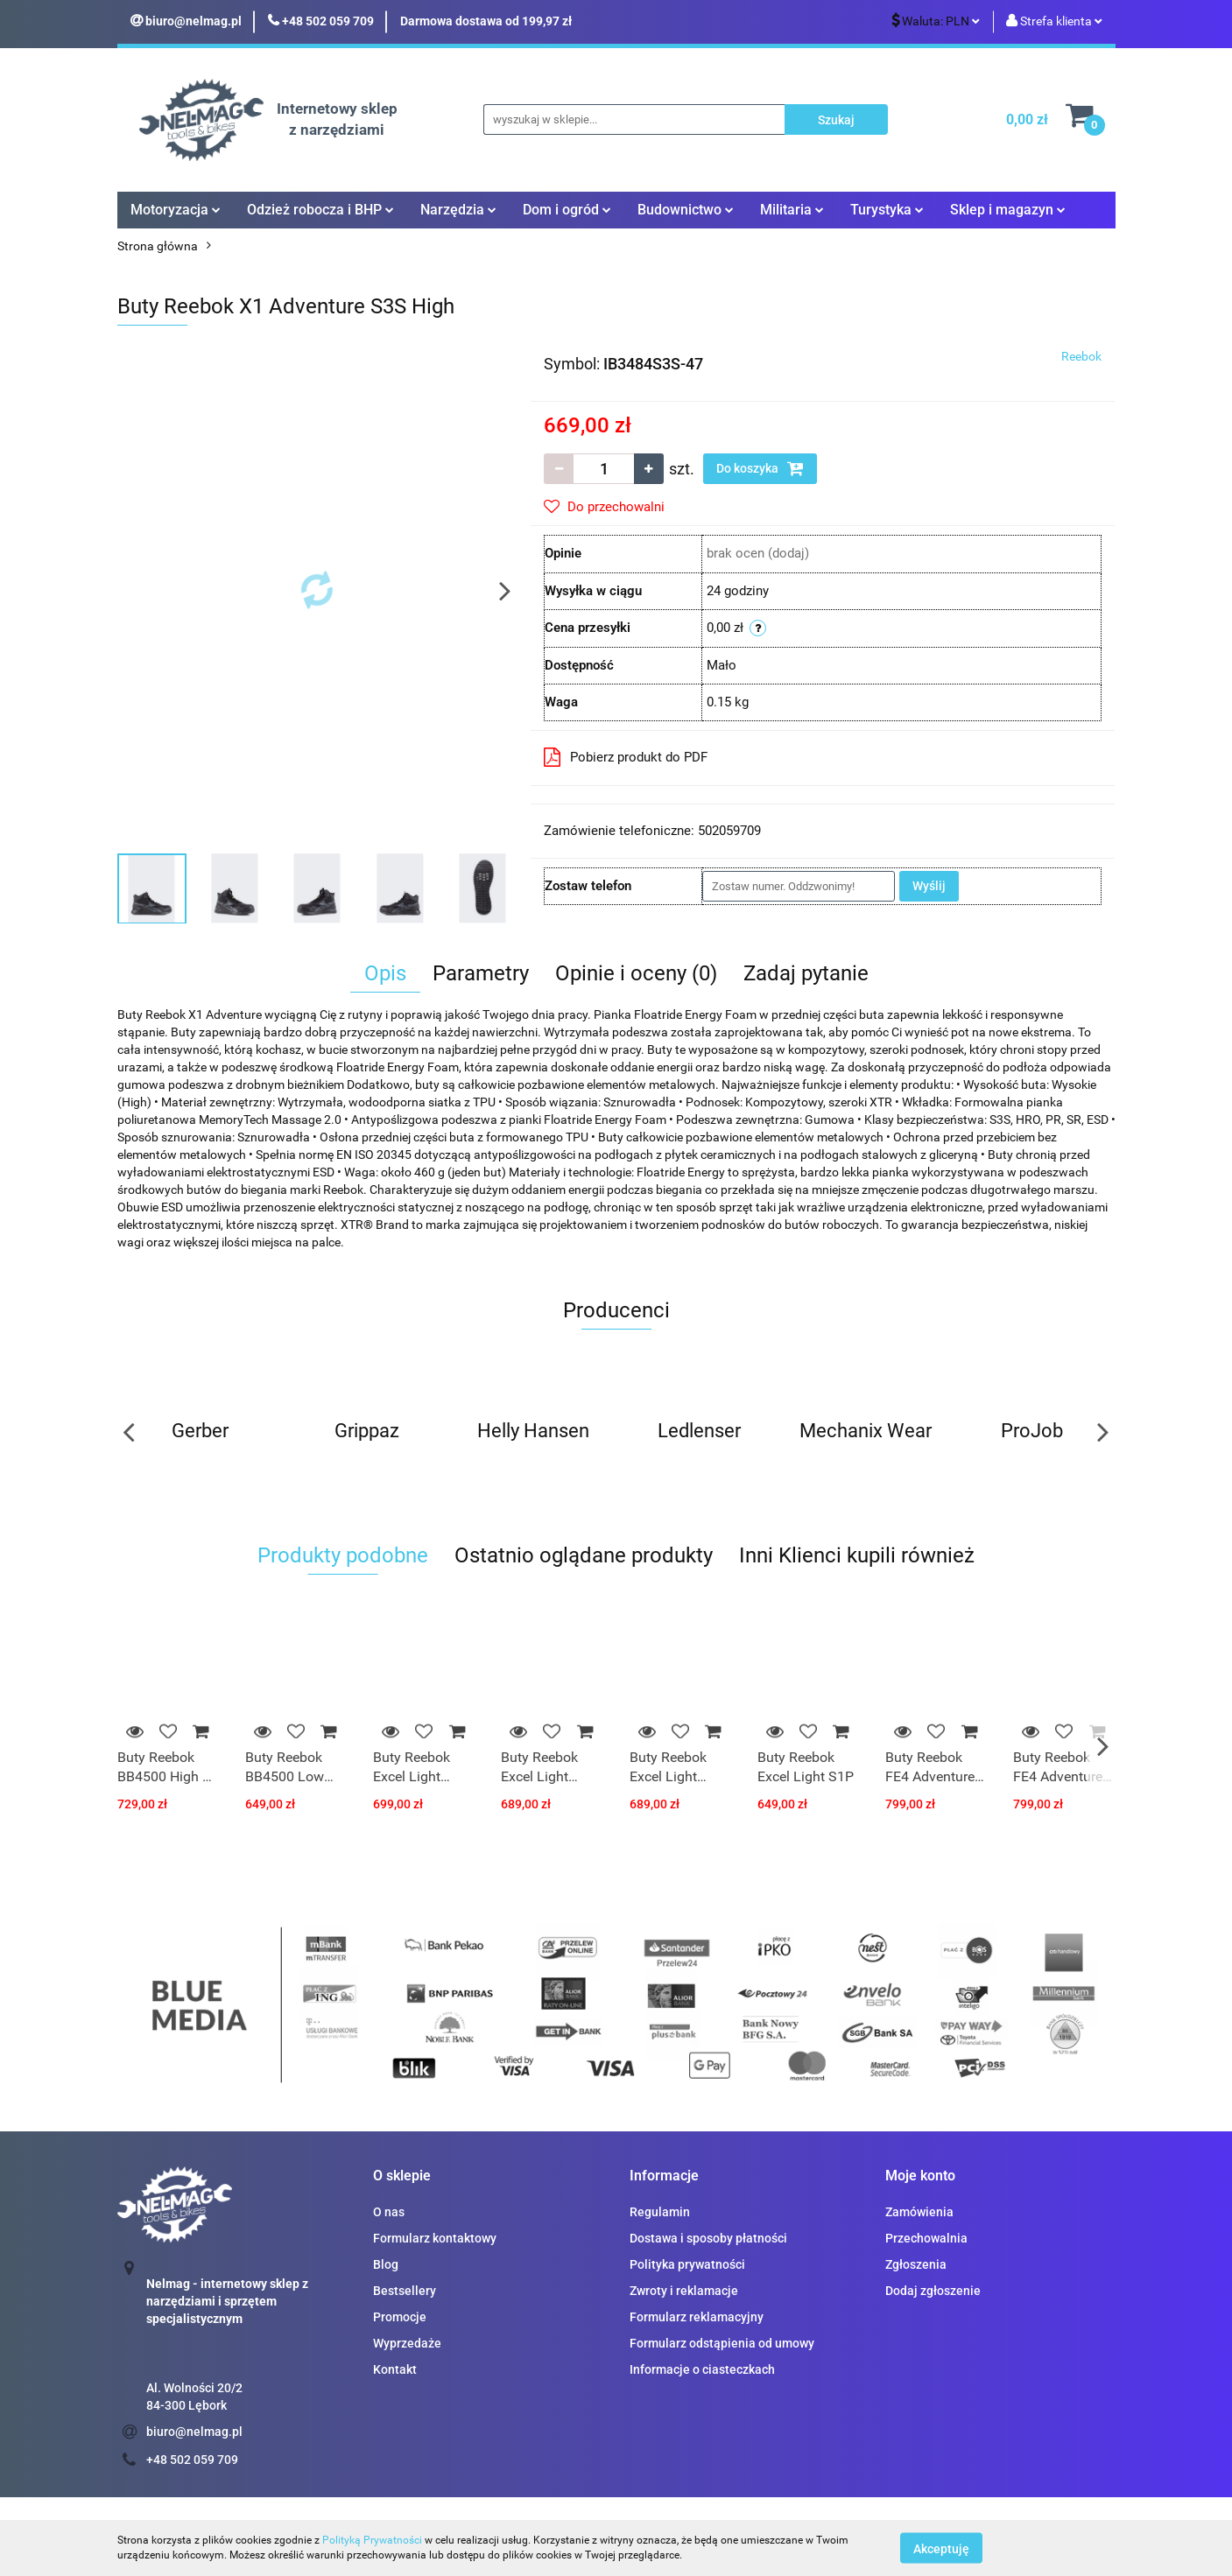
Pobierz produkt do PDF (626, 757)
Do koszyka (760, 468)
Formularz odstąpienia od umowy (722, 2343)
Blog (385, 2264)
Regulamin (660, 2212)
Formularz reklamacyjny (697, 2317)
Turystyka (887, 209)
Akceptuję (941, 2548)
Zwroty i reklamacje (684, 2291)
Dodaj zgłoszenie (933, 2291)
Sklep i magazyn (1008, 209)
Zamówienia (919, 2212)
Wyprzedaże (407, 2343)
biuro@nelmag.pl (194, 2432)
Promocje (399, 2317)
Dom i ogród (567, 209)
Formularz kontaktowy (434, 2238)
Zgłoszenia (916, 2264)
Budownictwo (685, 209)
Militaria (792, 209)
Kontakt (395, 2369)
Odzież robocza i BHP (320, 209)
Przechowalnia (926, 2238)
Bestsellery (404, 2291)
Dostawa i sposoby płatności (708, 2238)
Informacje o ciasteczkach (702, 2369)
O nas (389, 2212)
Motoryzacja (175, 209)
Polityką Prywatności (372, 2540)
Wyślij (929, 886)
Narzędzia (458, 209)
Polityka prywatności (687, 2264)
